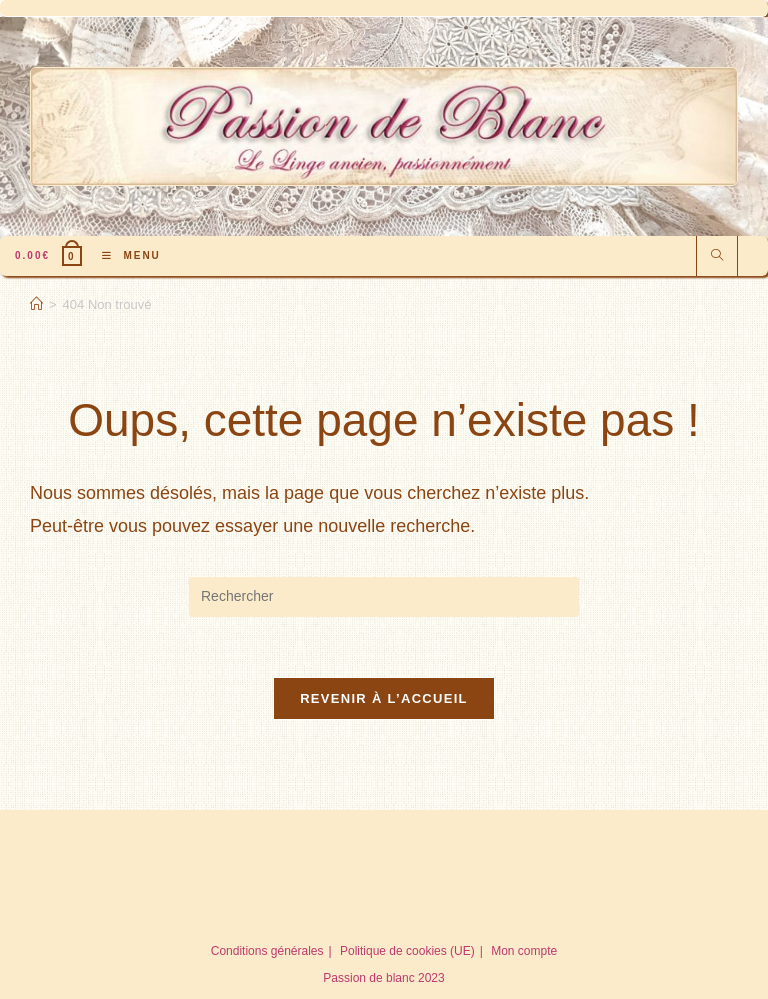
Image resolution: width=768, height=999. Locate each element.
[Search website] (717, 257)
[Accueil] (36, 304)
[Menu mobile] (124, 255)
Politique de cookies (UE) (407, 951)
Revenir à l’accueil (384, 698)
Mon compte (524, 951)
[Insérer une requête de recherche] (384, 597)
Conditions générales (267, 951)
